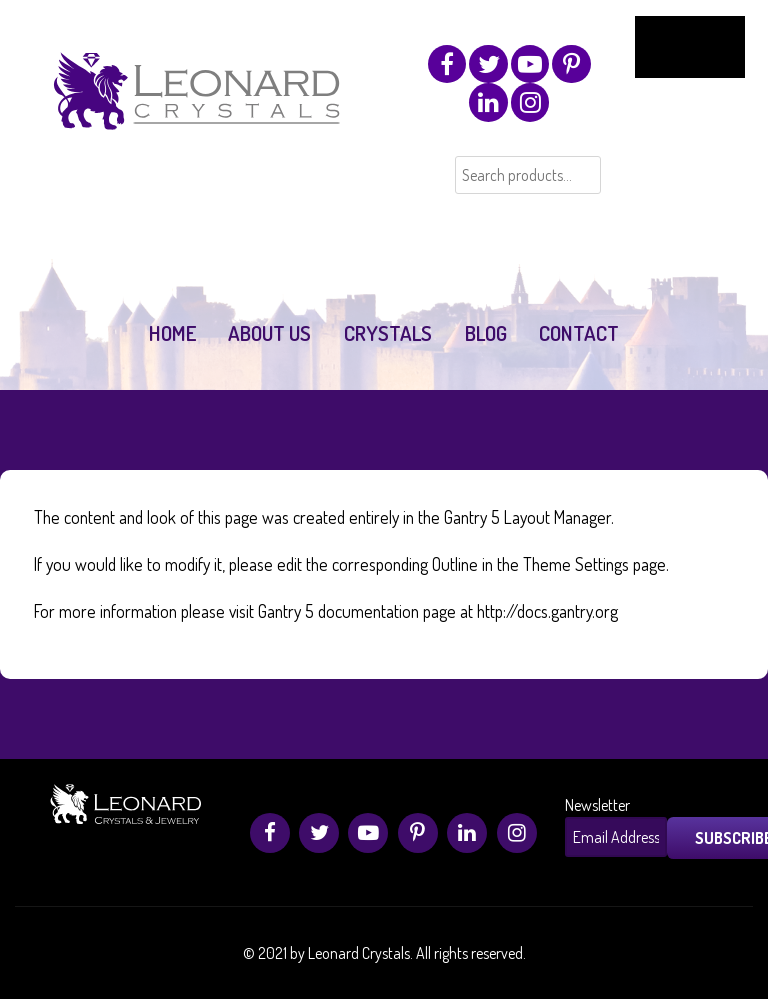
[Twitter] (488, 64)
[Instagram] (530, 102)
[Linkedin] (488, 102)
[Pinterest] (571, 64)
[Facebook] (447, 64)
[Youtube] (530, 64)
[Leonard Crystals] (199, 112)
